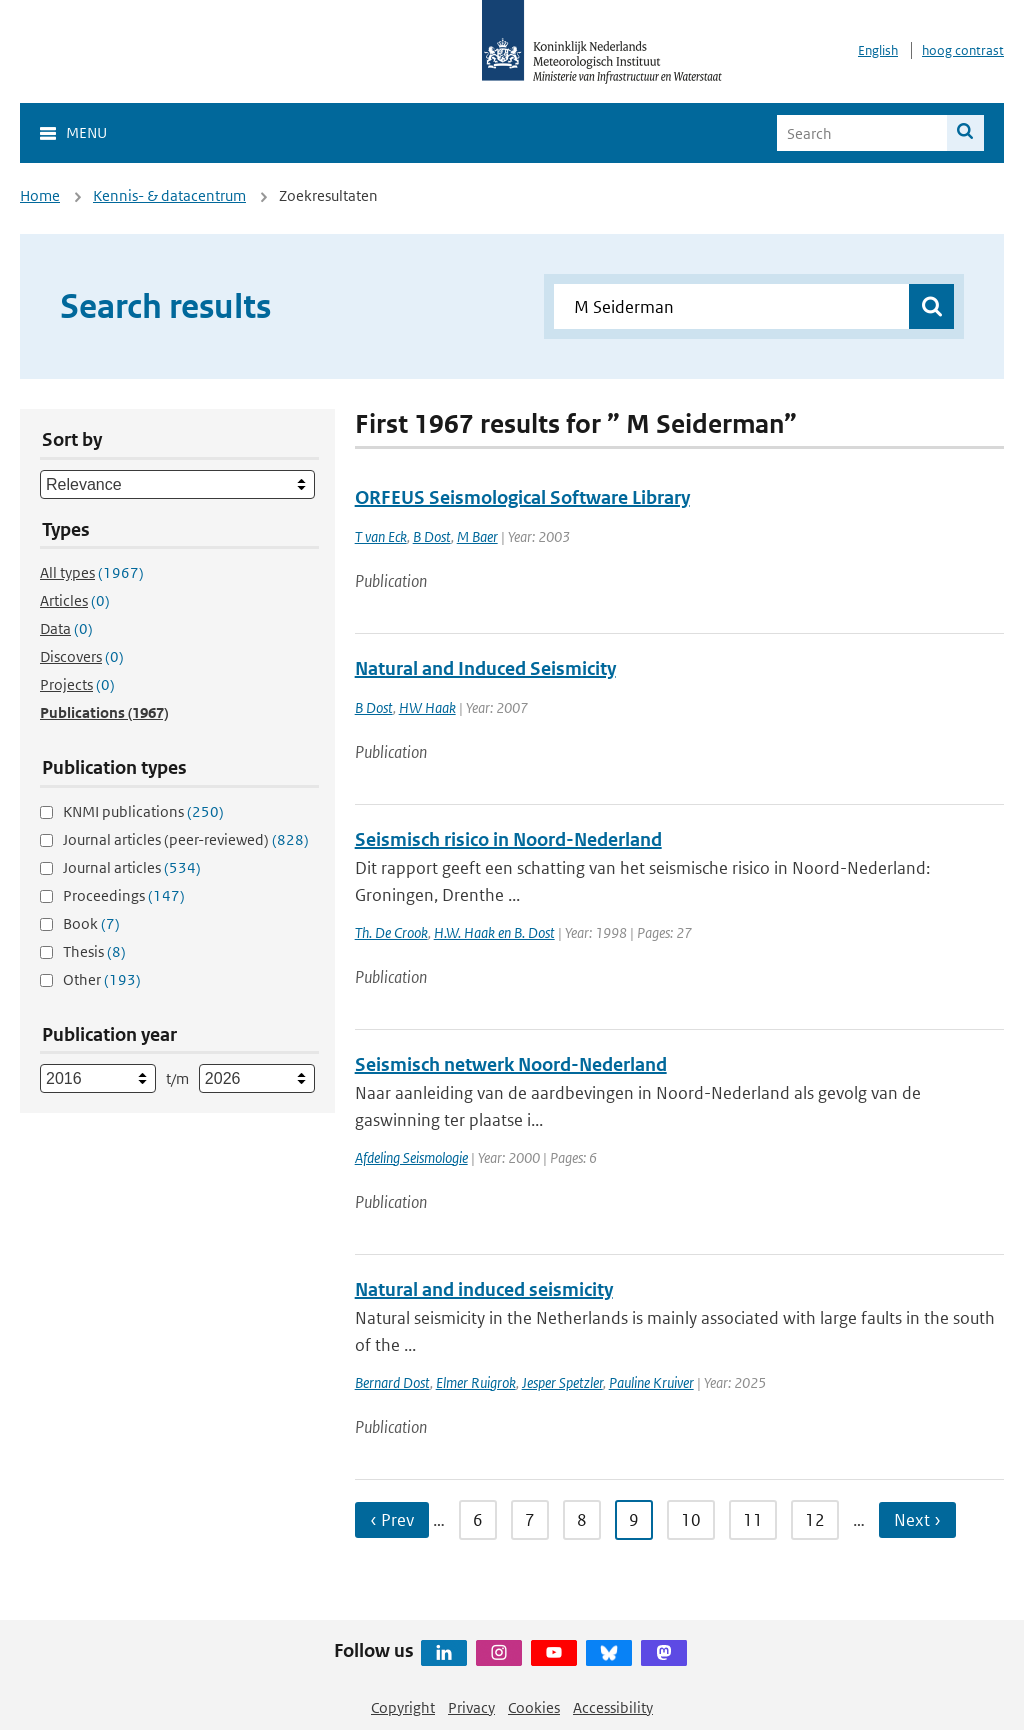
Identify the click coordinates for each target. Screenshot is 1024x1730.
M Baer (477, 536)
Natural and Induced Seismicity (485, 668)
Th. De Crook (391, 932)
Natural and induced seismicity (484, 1289)
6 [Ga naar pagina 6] (478, 1520)
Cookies (534, 1707)
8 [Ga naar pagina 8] (582, 1520)
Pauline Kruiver (651, 1382)
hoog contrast (963, 50)
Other (102, 979)
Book (91, 923)
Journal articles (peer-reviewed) (186, 839)
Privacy (471, 1707)
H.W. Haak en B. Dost (494, 932)
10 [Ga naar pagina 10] (691, 1520)
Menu (86, 132)
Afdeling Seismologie (411, 1157)
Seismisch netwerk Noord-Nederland (511, 1064)
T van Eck (381, 536)
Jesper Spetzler (562, 1382)
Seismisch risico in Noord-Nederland (508, 839)
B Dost (432, 536)
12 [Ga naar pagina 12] (815, 1520)
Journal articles (132, 867)
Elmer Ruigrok (476, 1382)
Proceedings (124, 895)
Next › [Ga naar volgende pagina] (917, 1520)
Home (40, 195)
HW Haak (427, 707)
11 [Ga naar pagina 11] (753, 1520)
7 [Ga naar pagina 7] (530, 1520)
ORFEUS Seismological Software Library (522, 497)
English (878, 50)
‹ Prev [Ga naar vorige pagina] (392, 1520)
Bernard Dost (392, 1382)
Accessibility (613, 1707)
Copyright (403, 1707)
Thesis (94, 951)
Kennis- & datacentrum (169, 195)
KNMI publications (143, 811)
